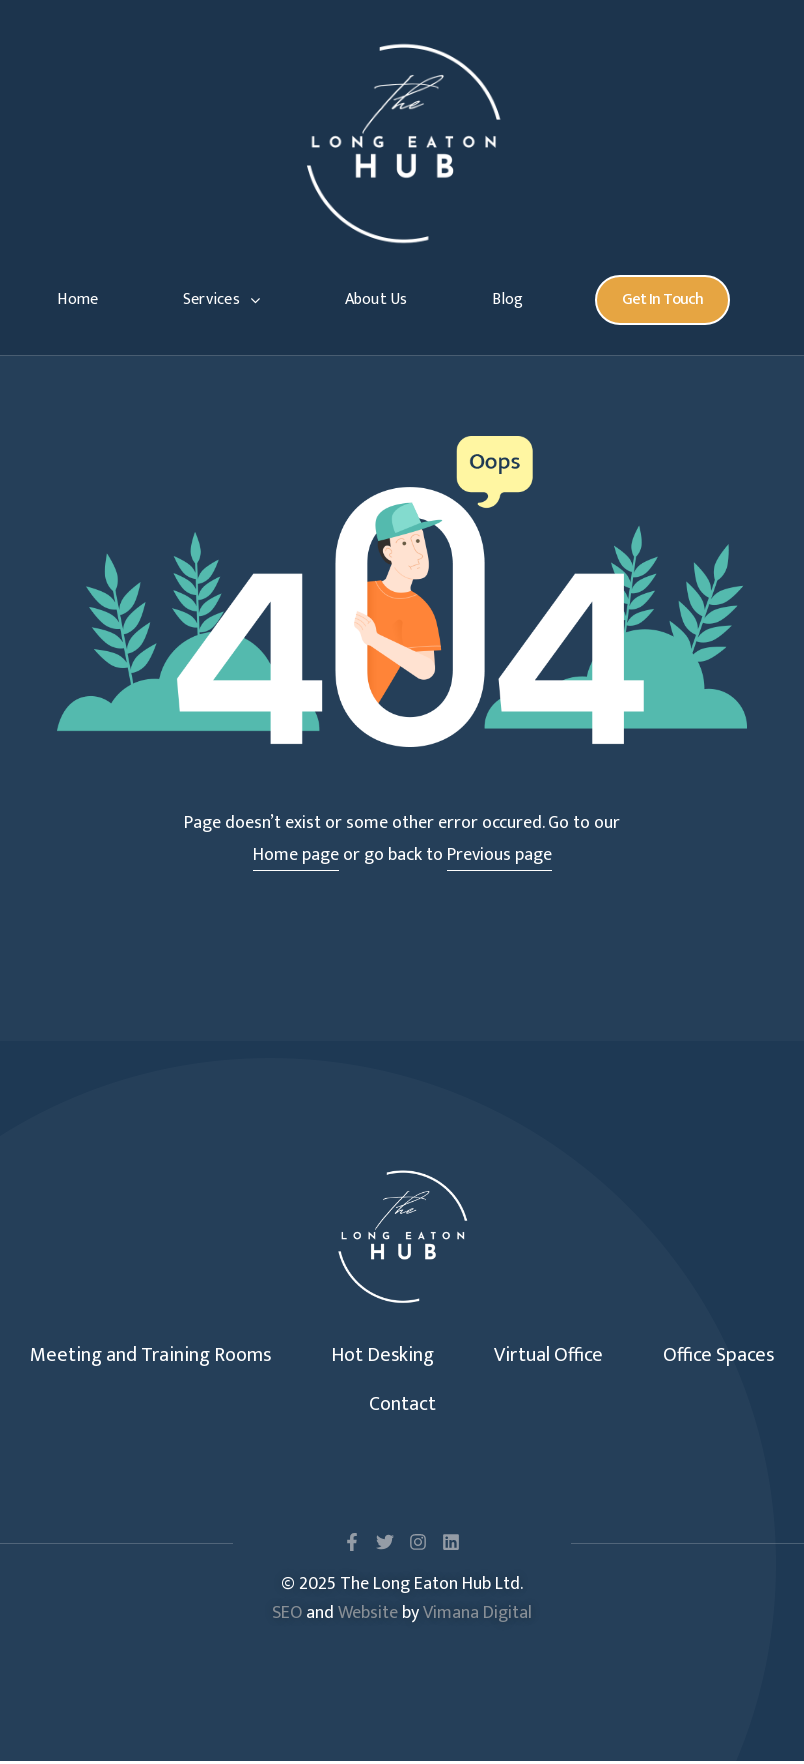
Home (77, 299)
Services (221, 299)
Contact (402, 1406)
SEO (287, 1615)
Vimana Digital (477, 1615)
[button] (662, 300)
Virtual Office (548, 1356)
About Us (376, 299)
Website (368, 1615)
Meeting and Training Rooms (151, 1356)
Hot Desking (383, 1356)
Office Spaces (718, 1356)
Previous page (499, 855)
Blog (507, 299)
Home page (296, 855)
